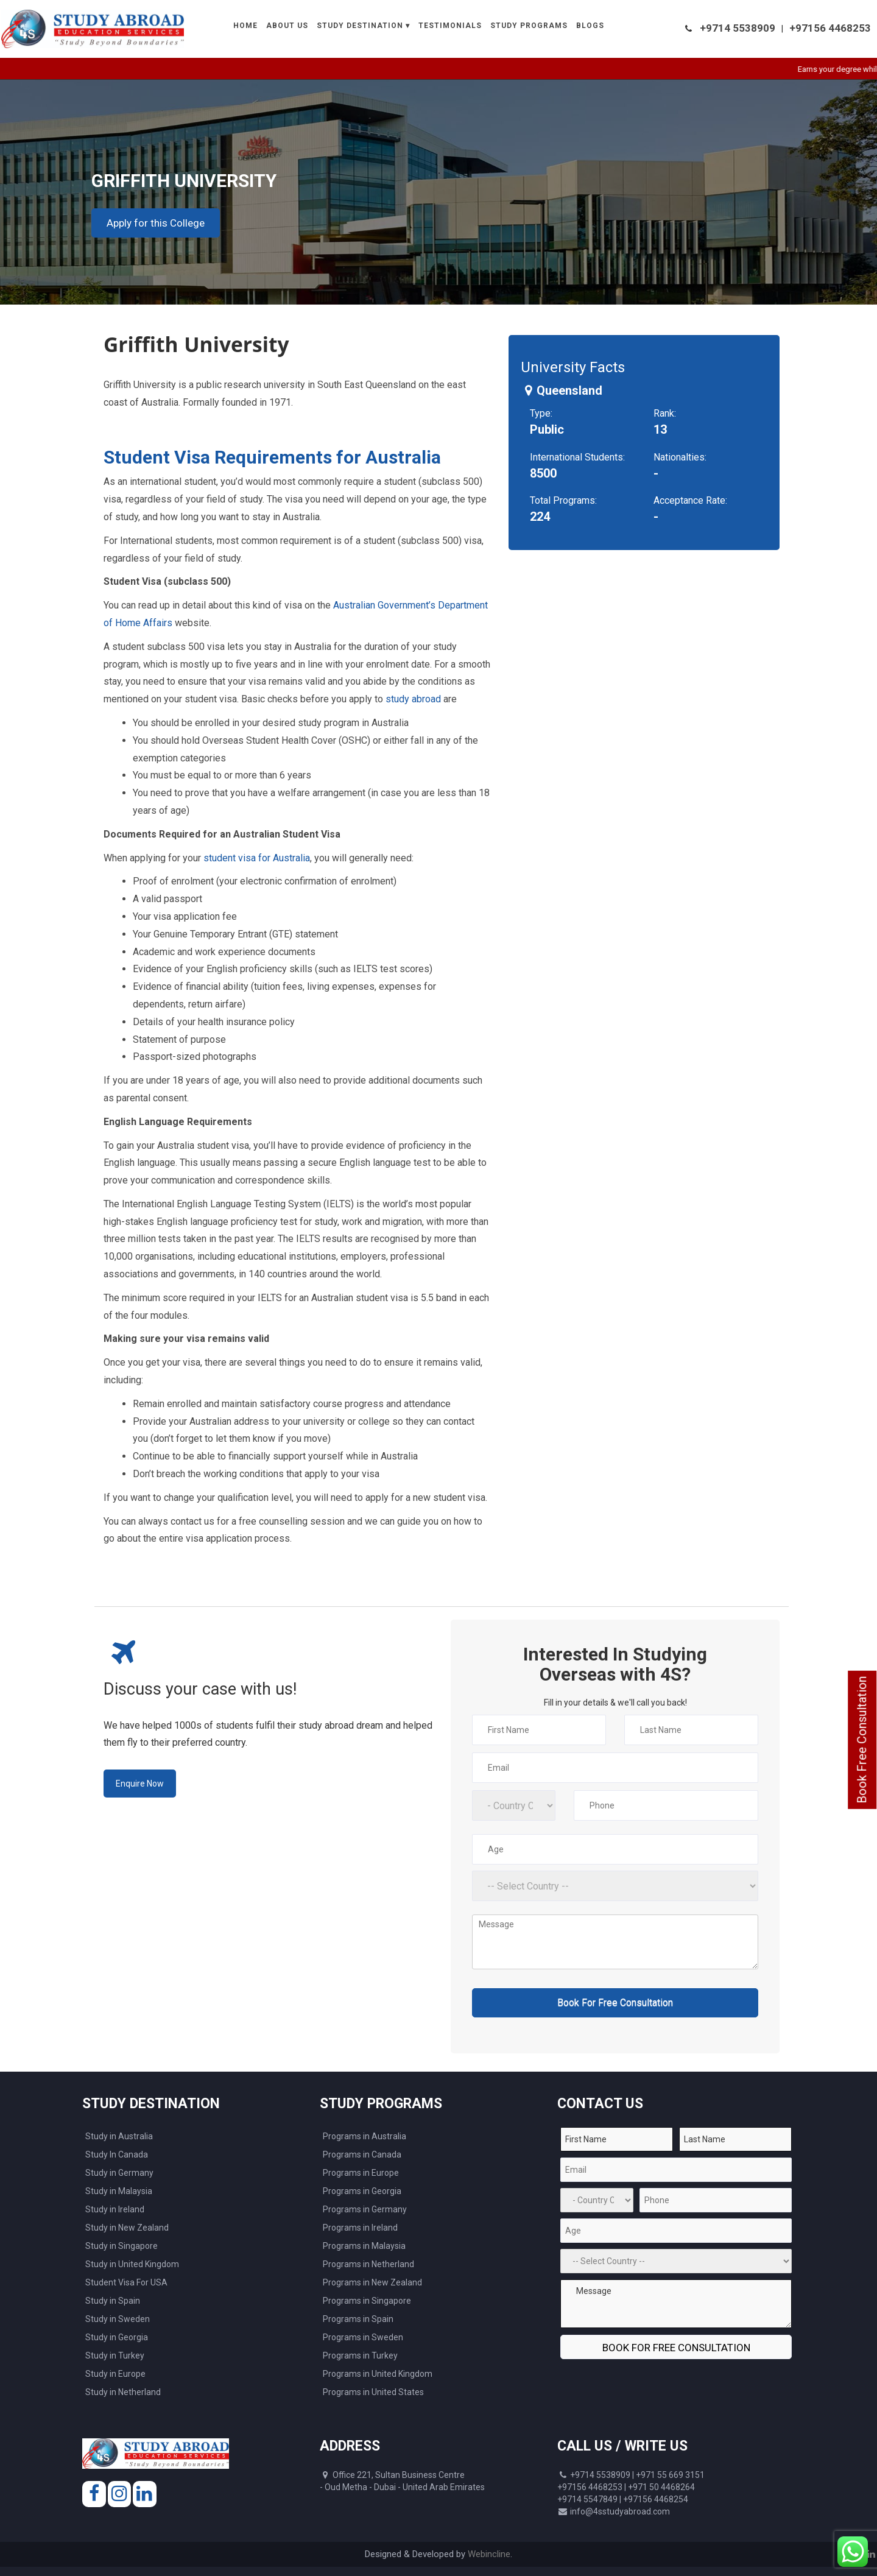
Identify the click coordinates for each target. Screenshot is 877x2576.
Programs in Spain (358, 2319)
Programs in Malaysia (364, 2246)
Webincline (489, 2554)
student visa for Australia (256, 858)
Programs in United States (373, 2392)
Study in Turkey (114, 2355)
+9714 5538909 (737, 28)
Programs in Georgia (362, 2191)
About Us (287, 25)
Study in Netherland (123, 2392)
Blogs (590, 25)
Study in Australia (119, 2136)
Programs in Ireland (360, 2227)
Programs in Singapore (367, 2301)
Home (245, 25)
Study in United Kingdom (132, 2264)
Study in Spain (112, 2301)
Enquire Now (140, 1783)
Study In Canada (116, 2154)
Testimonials (450, 25)
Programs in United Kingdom (377, 2374)
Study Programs (529, 25)
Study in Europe (115, 2374)
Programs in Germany (365, 2209)
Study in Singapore (121, 2246)
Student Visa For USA (126, 2282)
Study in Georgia (116, 2337)
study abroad (413, 699)
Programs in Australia (364, 2136)
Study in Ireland (114, 2209)
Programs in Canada (362, 2154)
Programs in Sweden (363, 2337)
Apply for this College (156, 223)
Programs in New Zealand (372, 2282)
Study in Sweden (117, 2319)
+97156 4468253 (830, 28)
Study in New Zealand (127, 2227)
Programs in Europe (361, 2173)
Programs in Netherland (368, 2264)
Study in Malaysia (118, 2191)
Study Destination (360, 25)
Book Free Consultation (861, 1740)
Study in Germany (119, 2173)
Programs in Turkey (360, 2355)
